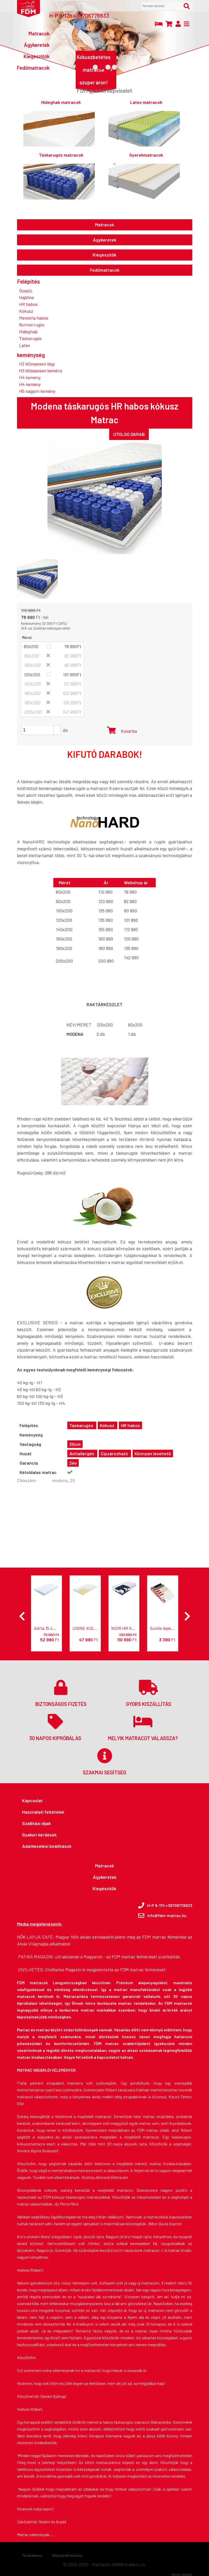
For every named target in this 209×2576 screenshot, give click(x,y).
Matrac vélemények (33, 2534)
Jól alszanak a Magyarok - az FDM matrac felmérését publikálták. (118, 1956)
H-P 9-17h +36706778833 (79, 15)
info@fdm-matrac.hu (166, 1915)
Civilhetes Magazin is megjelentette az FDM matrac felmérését (105, 1969)
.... (52, 2534)
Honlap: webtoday (182, 2574)
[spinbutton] (42, 730)
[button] (56, 727)
